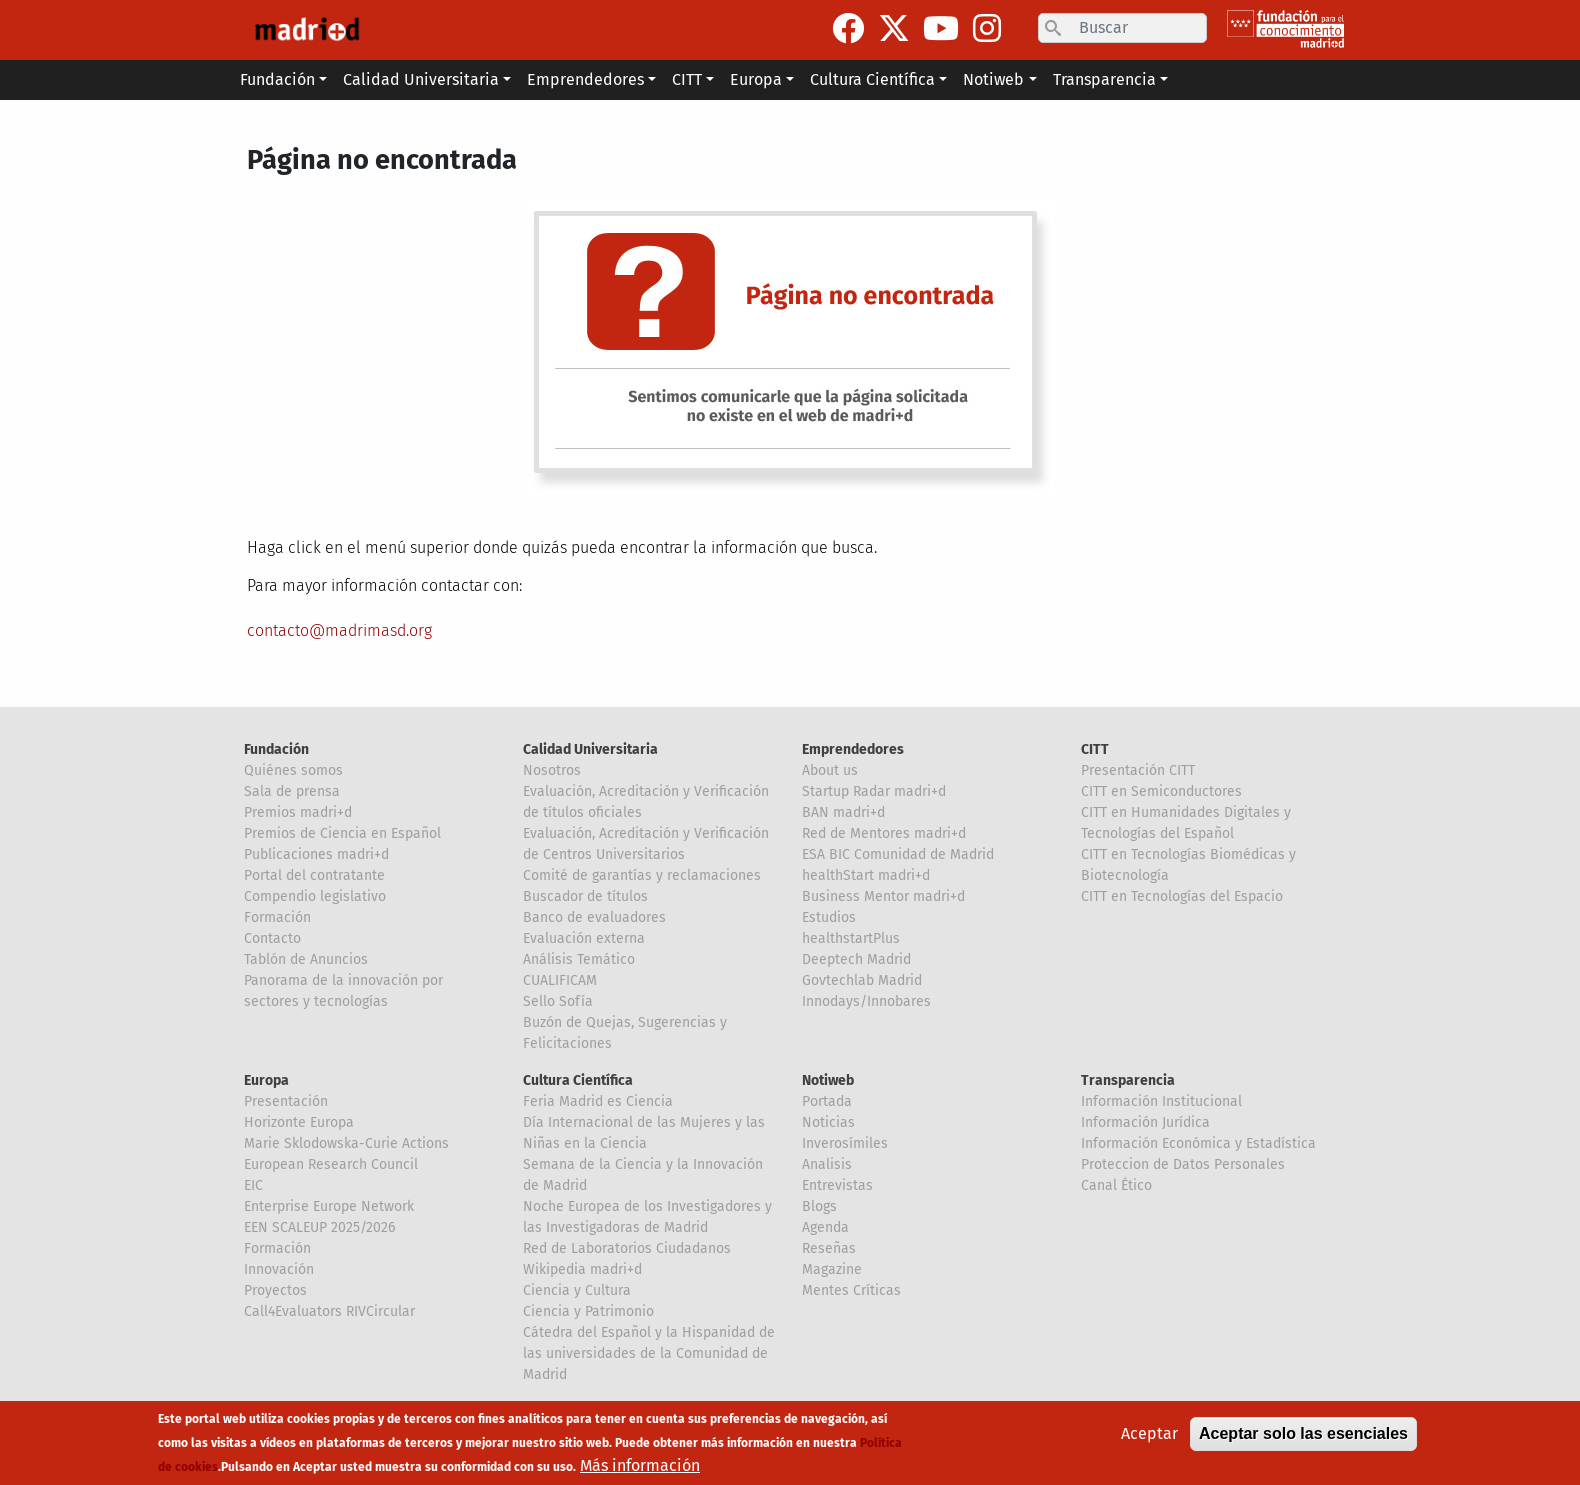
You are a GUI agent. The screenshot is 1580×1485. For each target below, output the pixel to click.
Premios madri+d (298, 812)
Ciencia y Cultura (577, 1290)
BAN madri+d (843, 812)
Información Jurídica (1145, 1122)
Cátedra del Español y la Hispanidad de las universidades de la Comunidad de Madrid (649, 1353)
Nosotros (552, 770)
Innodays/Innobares (866, 1001)
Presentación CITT (1138, 770)
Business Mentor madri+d (883, 896)
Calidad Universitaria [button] (421, 79)
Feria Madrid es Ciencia (598, 1101)
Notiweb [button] (993, 79)
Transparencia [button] (1104, 79)
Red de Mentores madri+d (884, 833)
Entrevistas (837, 1185)
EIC (253, 1185)
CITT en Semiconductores (1161, 791)
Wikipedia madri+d (582, 1269)
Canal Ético (1116, 1185)
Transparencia (1128, 1080)
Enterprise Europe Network (329, 1206)
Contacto (272, 938)
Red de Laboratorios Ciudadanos (627, 1248)
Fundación (276, 749)
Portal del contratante (314, 875)
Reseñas (829, 1248)
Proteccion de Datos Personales (1183, 1164)
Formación (277, 917)
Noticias (828, 1122)
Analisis (827, 1164)
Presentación (286, 1101)
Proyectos (275, 1290)
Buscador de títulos (585, 896)
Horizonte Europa (299, 1122)
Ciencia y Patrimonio (588, 1311)
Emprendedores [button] (585, 79)
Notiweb (828, 1080)
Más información (640, 1465)
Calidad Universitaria (590, 749)
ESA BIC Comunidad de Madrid (898, 854)
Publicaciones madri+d (316, 854)
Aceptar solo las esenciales (1303, 1433)
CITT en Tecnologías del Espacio (1182, 896)
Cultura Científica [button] (872, 79)
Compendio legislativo (315, 896)
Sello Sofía (558, 1001)
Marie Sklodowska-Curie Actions (346, 1143)
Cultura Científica (578, 1080)
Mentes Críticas (851, 1290)
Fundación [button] (277, 79)
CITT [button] (687, 79)
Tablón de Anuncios (306, 959)
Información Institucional (1161, 1101)
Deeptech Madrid (856, 959)
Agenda (825, 1227)
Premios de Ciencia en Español (342, 833)
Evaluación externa (584, 938)
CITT (1095, 749)
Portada (827, 1101)
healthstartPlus (851, 938)
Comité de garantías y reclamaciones (642, 875)
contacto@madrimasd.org (339, 630)
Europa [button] (756, 79)
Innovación (279, 1269)
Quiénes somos (293, 770)
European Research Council (331, 1164)
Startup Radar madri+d (874, 791)
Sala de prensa (292, 791)
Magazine (832, 1269)
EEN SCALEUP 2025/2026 (319, 1227)
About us (830, 770)
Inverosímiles (845, 1143)
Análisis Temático (579, 959)
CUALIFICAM (560, 980)
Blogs (819, 1206)
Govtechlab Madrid (862, 980)
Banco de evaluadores (594, 917)
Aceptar (1149, 1433)
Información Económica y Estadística (1198, 1143)
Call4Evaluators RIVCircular (329, 1311)
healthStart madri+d (866, 875)
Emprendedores (853, 749)
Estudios (829, 917)
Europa (266, 1080)
